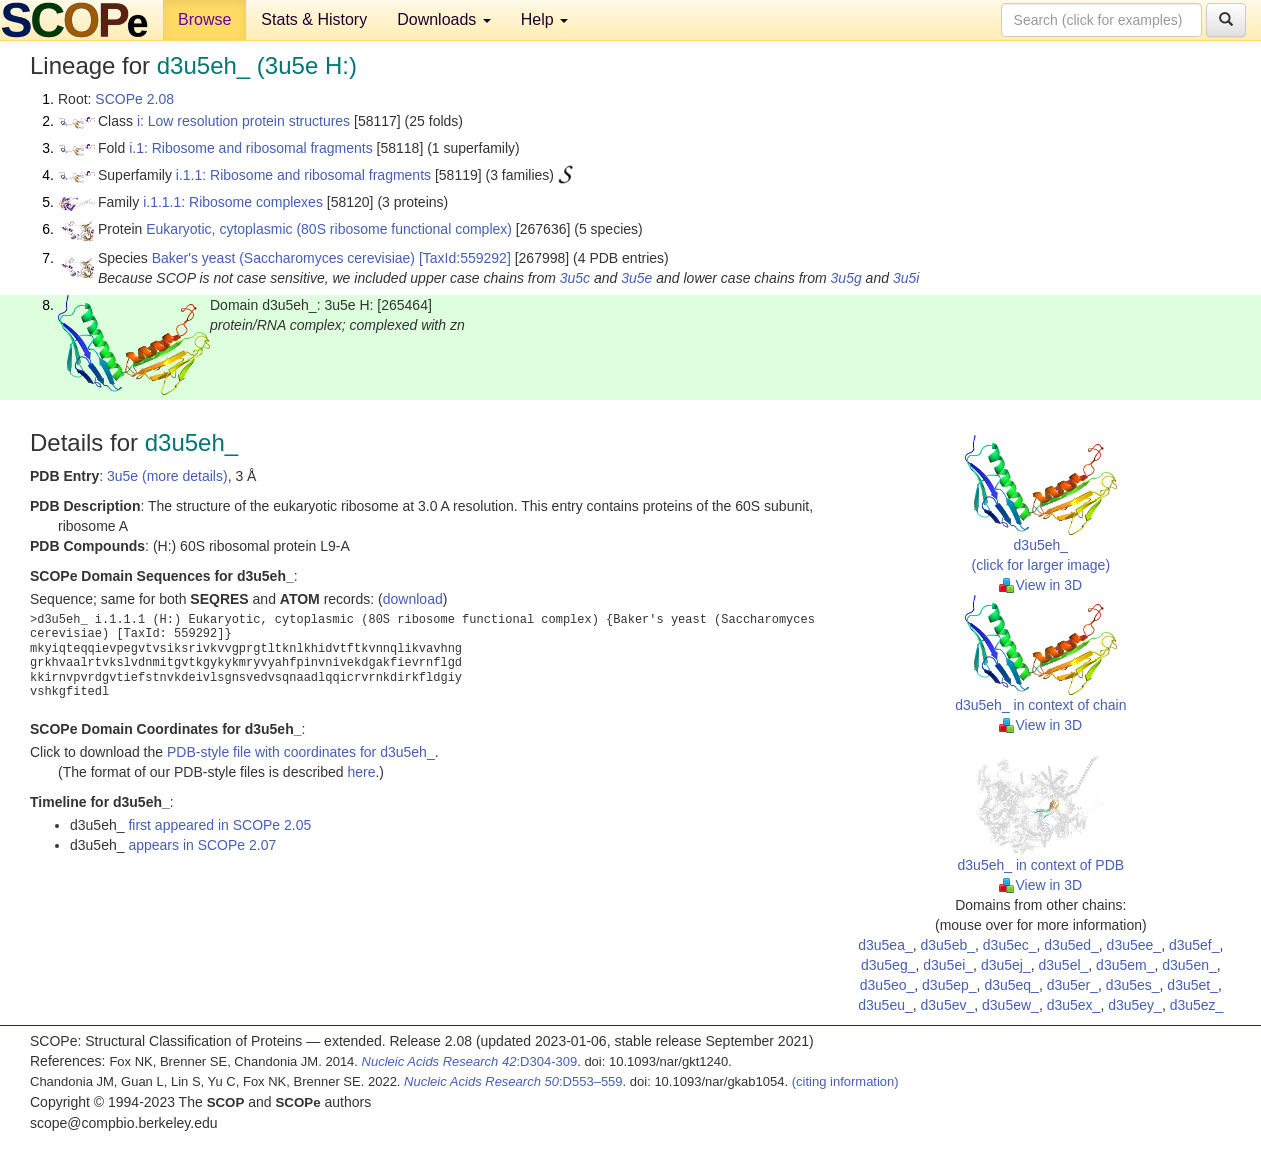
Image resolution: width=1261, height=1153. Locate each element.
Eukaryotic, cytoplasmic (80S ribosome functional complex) (329, 229)
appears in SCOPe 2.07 (202, 845)
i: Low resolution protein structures (243, 121)
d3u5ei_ (948, 965)
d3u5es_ (1133, 985)
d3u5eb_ (948, 945)
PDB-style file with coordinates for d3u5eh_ (301, 752)
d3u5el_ (1063, 965)
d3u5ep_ (949, 985)
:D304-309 (470, 1061)
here (361, 772)
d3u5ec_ (1010, 945)
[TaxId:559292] (465, 258)
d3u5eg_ (888, 965)
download (413, 599)
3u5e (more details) (167, 476)
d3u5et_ (1192, 985)
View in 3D (1040, 585)
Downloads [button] (444, 19)
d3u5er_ (1072, 985)
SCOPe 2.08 (134, 99)
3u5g (846, 278)
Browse (204, 19)
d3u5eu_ (885, 1005)
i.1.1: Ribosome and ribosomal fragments (303, 175)
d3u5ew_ (1010, 1005)
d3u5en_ (1189, 965)
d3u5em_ (1125, 965)
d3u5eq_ (1011, 985)
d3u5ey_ (1135, 1005)
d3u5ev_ (948, 1005)
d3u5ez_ (1197, 1005)
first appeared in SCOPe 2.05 (219, 825)
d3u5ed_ (1071, 945)
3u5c (575, 278)
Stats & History (314, 19)
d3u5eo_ (887, 985)
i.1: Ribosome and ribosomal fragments (251, 148)
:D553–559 (513, 1081)
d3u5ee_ (1134, 945)
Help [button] (544, 19)
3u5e (636, 278)
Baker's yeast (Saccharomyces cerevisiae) (283, 258)
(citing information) (845, 1081)
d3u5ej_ (1006, 965)
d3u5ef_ (1194, 945)
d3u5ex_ (1074, 1005)
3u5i (906, 278)
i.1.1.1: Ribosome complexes (233, 202)
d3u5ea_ (885, 945)
